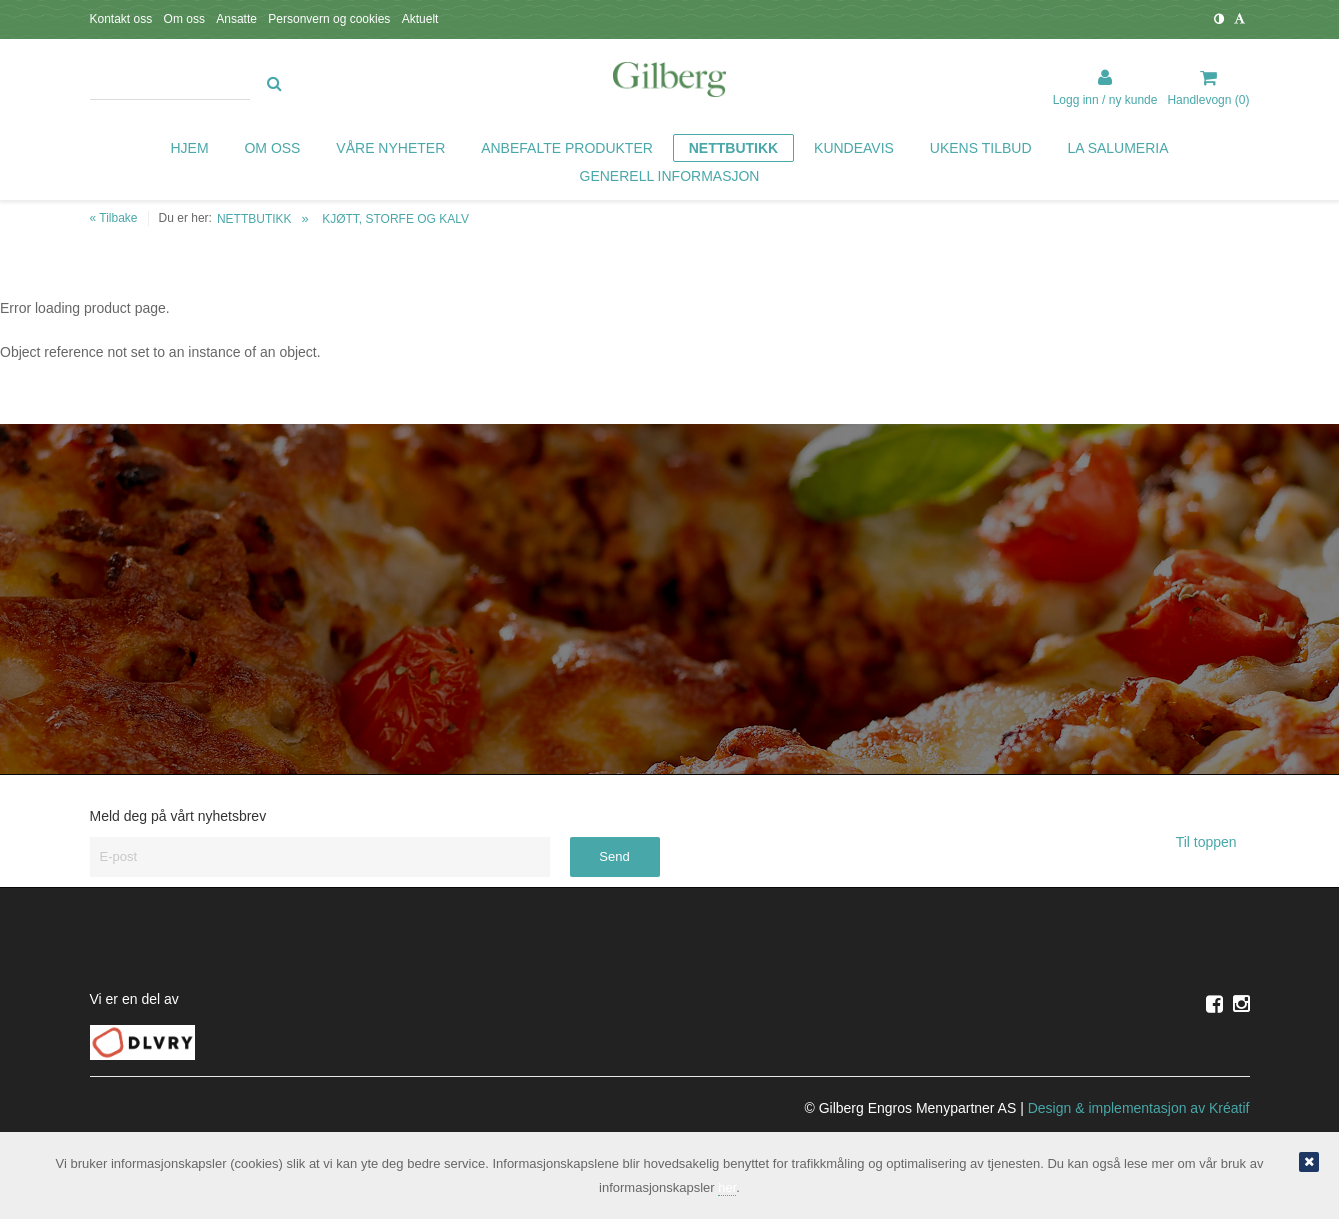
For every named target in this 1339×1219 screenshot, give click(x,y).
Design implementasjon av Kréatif (1139, 1108)
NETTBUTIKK (254, 219)
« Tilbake (114, 218)
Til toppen (1213, 842)
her (727, 1187)
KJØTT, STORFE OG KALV (395, 219)
